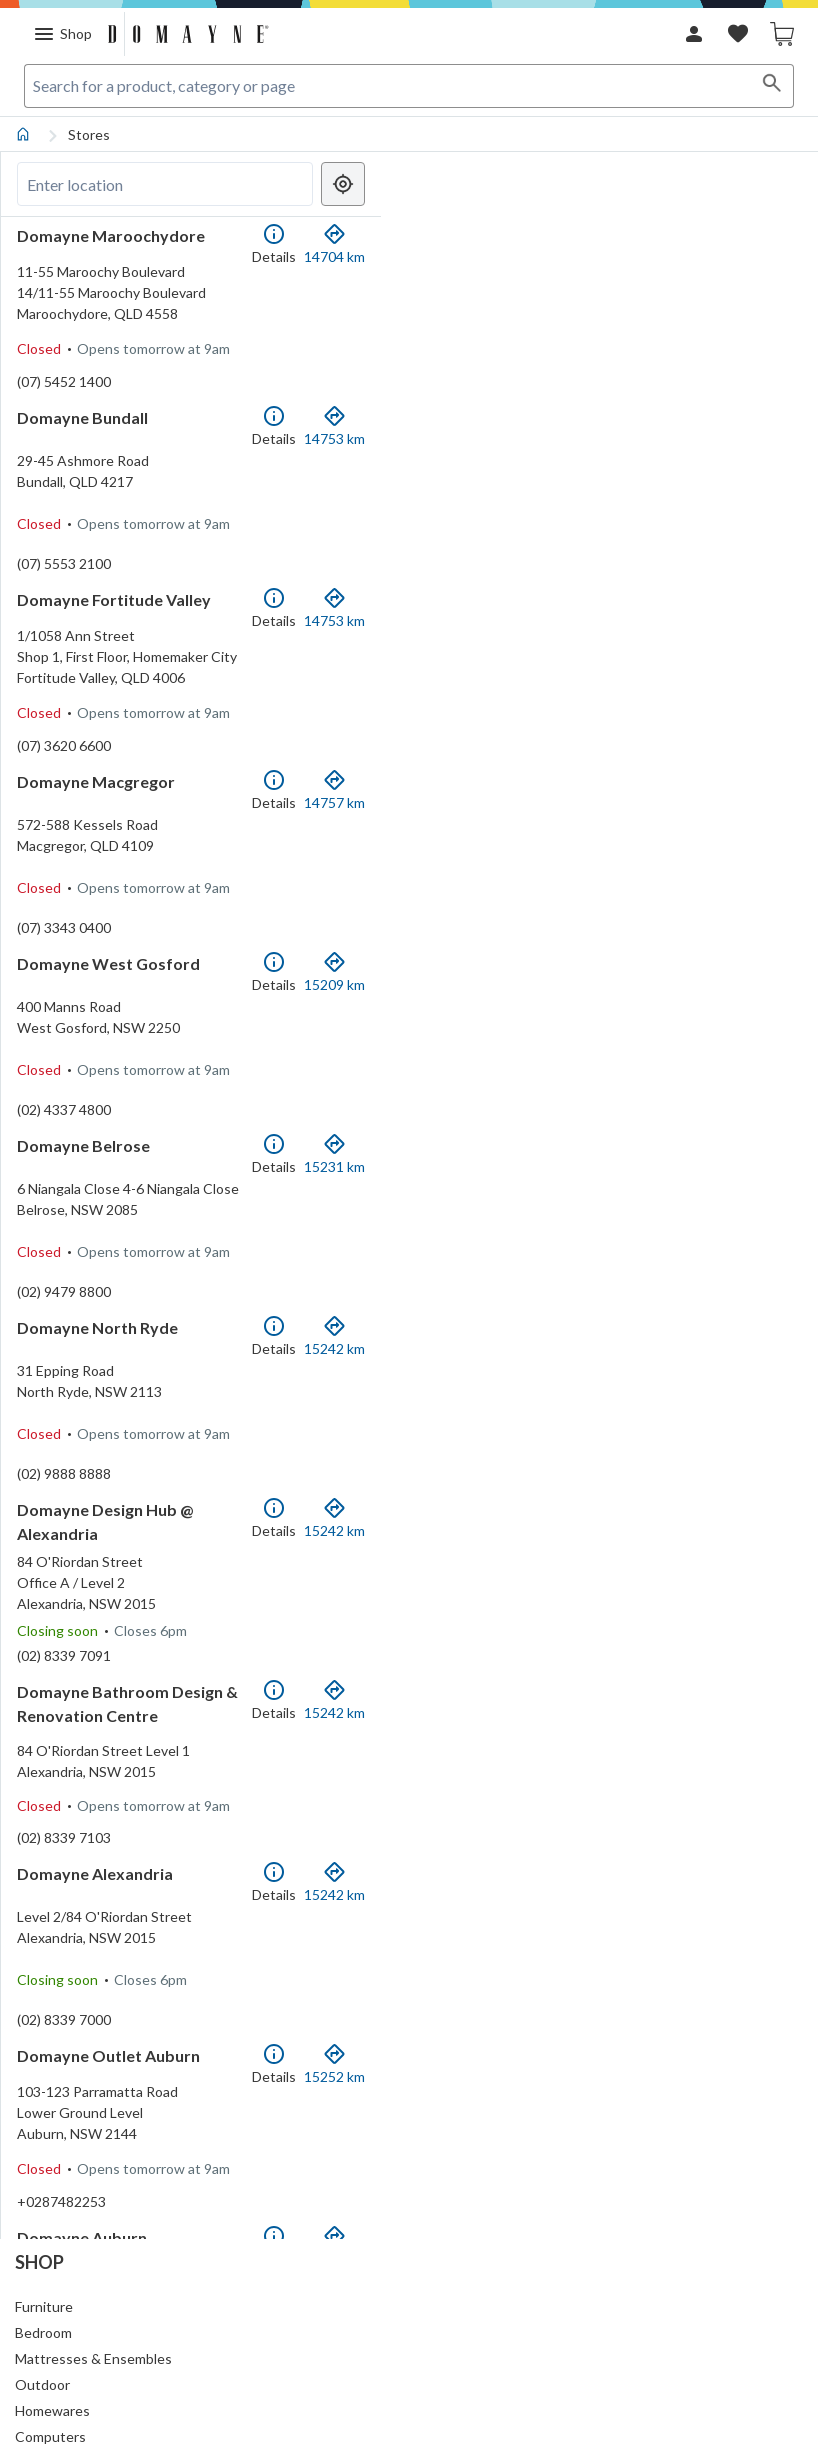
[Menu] (62, 34)
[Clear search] (296, 184)
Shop (39, 2262)
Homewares (52, 2410)
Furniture (44, 2306)
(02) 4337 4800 (64, 1199)
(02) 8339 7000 (64, 2209)
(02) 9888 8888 (64, 1603)
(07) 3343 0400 (64, 997)
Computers (50, 2436)
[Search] (772, 86)
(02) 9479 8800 (64, 1401)
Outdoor (42, 2384)
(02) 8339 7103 (64, 2007)
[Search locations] (165, 184)
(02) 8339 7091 (64, 1805)
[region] (603, 1195)
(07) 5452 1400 (64, 391)
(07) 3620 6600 (64, 795)
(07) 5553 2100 (64, 593)
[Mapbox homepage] (439, 2221)
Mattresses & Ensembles (93, 2358)
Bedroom (43, 2332)
